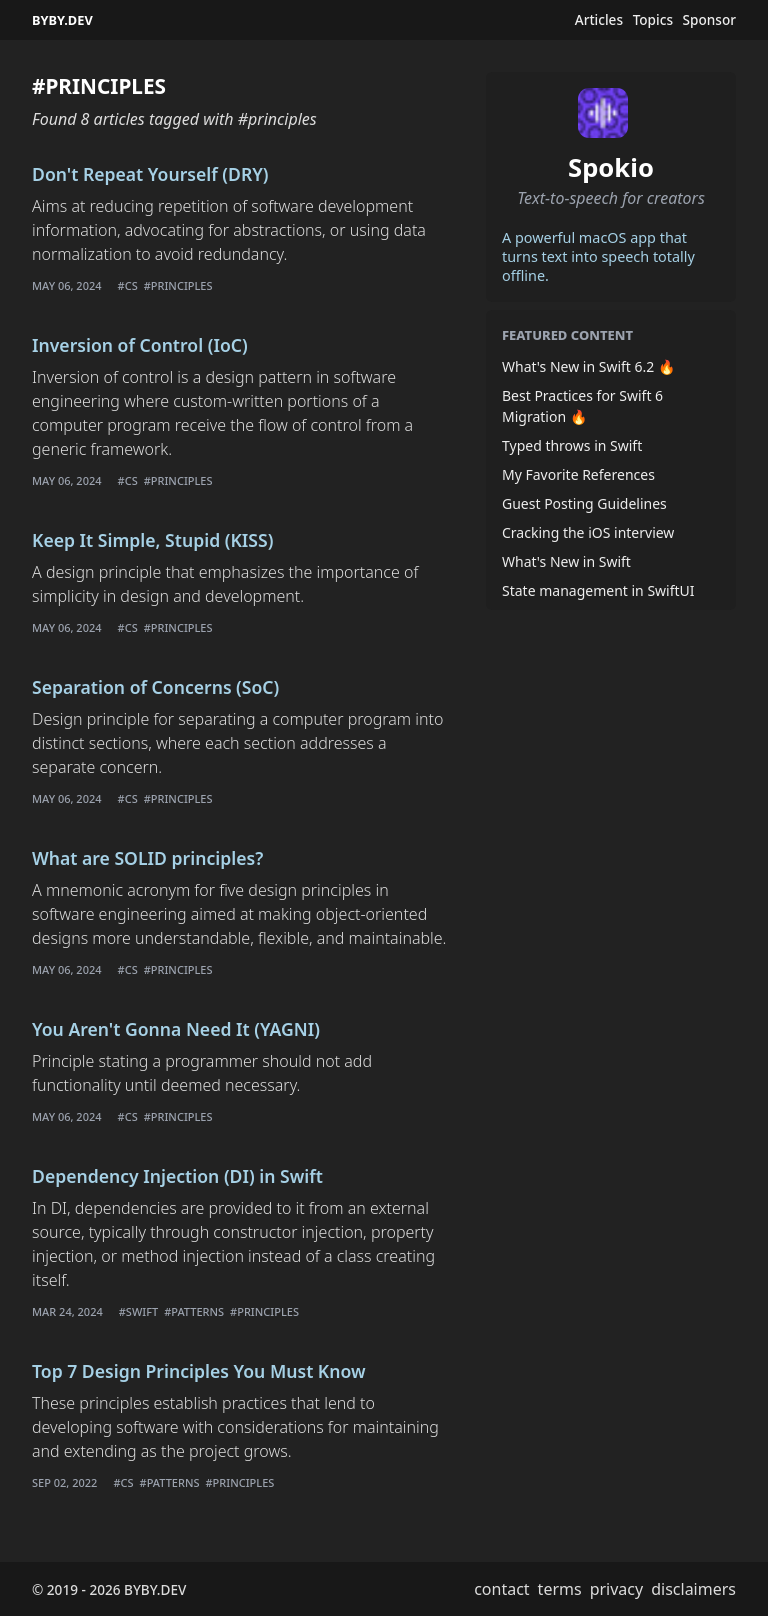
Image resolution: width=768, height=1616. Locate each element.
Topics (653, 20)
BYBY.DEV (62, 20)
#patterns (194, 1311)
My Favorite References (578, 474)
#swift (138, 1311)
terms (560, 1589)
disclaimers (693, 1589)
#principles (178, 285)
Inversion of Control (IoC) (140, 345)
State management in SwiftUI (598, 590)
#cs (128, 285)
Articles (599, 20)
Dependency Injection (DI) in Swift (177, 1176)
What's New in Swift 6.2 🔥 (588, 366)
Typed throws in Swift (572, 445)
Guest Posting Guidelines (584, 503)
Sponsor (709, 20)
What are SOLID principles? (147, 858)
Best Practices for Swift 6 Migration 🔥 (582, 406)
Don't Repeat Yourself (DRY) (150, 174)
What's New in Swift (566, 561)
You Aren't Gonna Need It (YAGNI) (176, 1029)
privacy (617, 1589)
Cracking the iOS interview (588, 532)
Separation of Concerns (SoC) (155, 687)
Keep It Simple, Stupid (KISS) (152, 540)
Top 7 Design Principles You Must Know (199, 1371)
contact (501, 1589)
